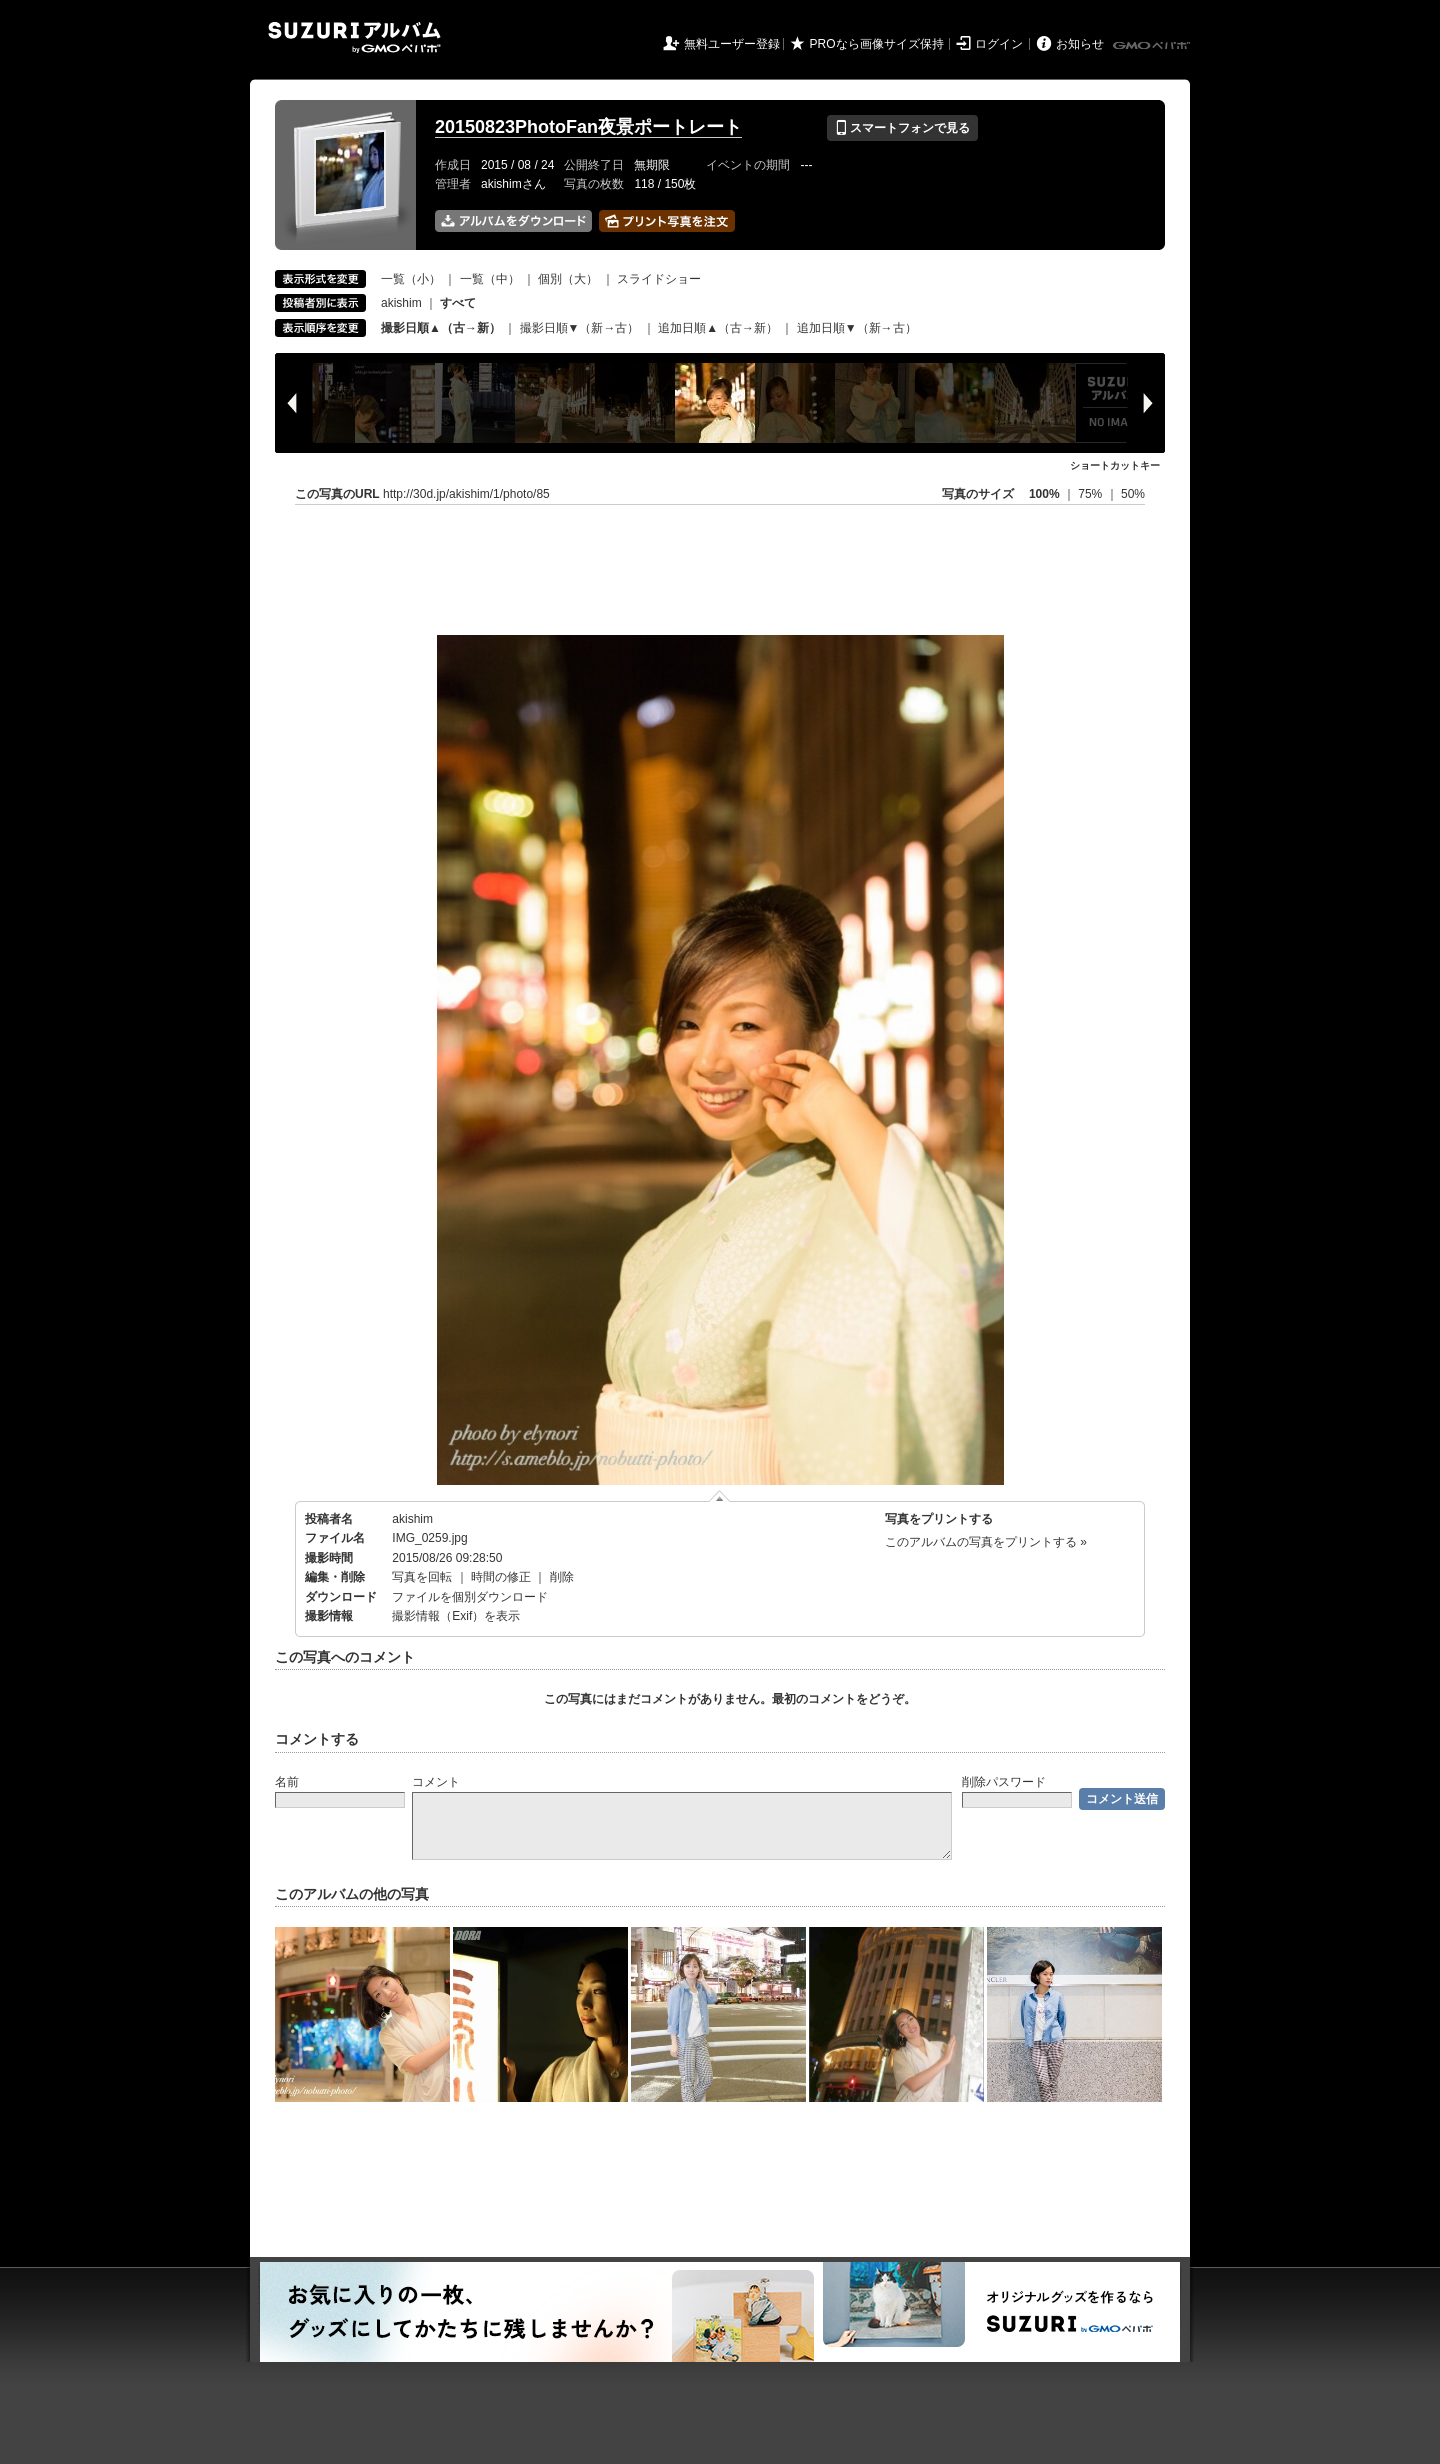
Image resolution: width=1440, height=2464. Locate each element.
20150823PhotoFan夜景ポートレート (588, 127)
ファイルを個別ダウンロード (470, 1597)
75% (1091, 494)
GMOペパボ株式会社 (1153, 46)
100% (1044, 494)
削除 (562, 1577)
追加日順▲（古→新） (718, 328)
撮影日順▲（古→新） (441, 328)
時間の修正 (501, 1577)
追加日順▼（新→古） (857, 328)
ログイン (999, 44)
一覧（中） (490, 279)
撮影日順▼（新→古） (580, 328)
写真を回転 (422, 1577)
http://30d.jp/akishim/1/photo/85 (466, 494)
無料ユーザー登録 (732, 44)
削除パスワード (1004, 1782)
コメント (436, 1782)
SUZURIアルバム (354, 37)
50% (1133, 494)
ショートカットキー (1115, 465)
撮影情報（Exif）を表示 (456, 1616)
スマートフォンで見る (902, 128)
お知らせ (1080, 44)
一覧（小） (411, 279)
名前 (287, 1782)
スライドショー (659, 279)
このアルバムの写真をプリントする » (986, 1542)
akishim (401, 303)
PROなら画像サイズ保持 (877, 44)
